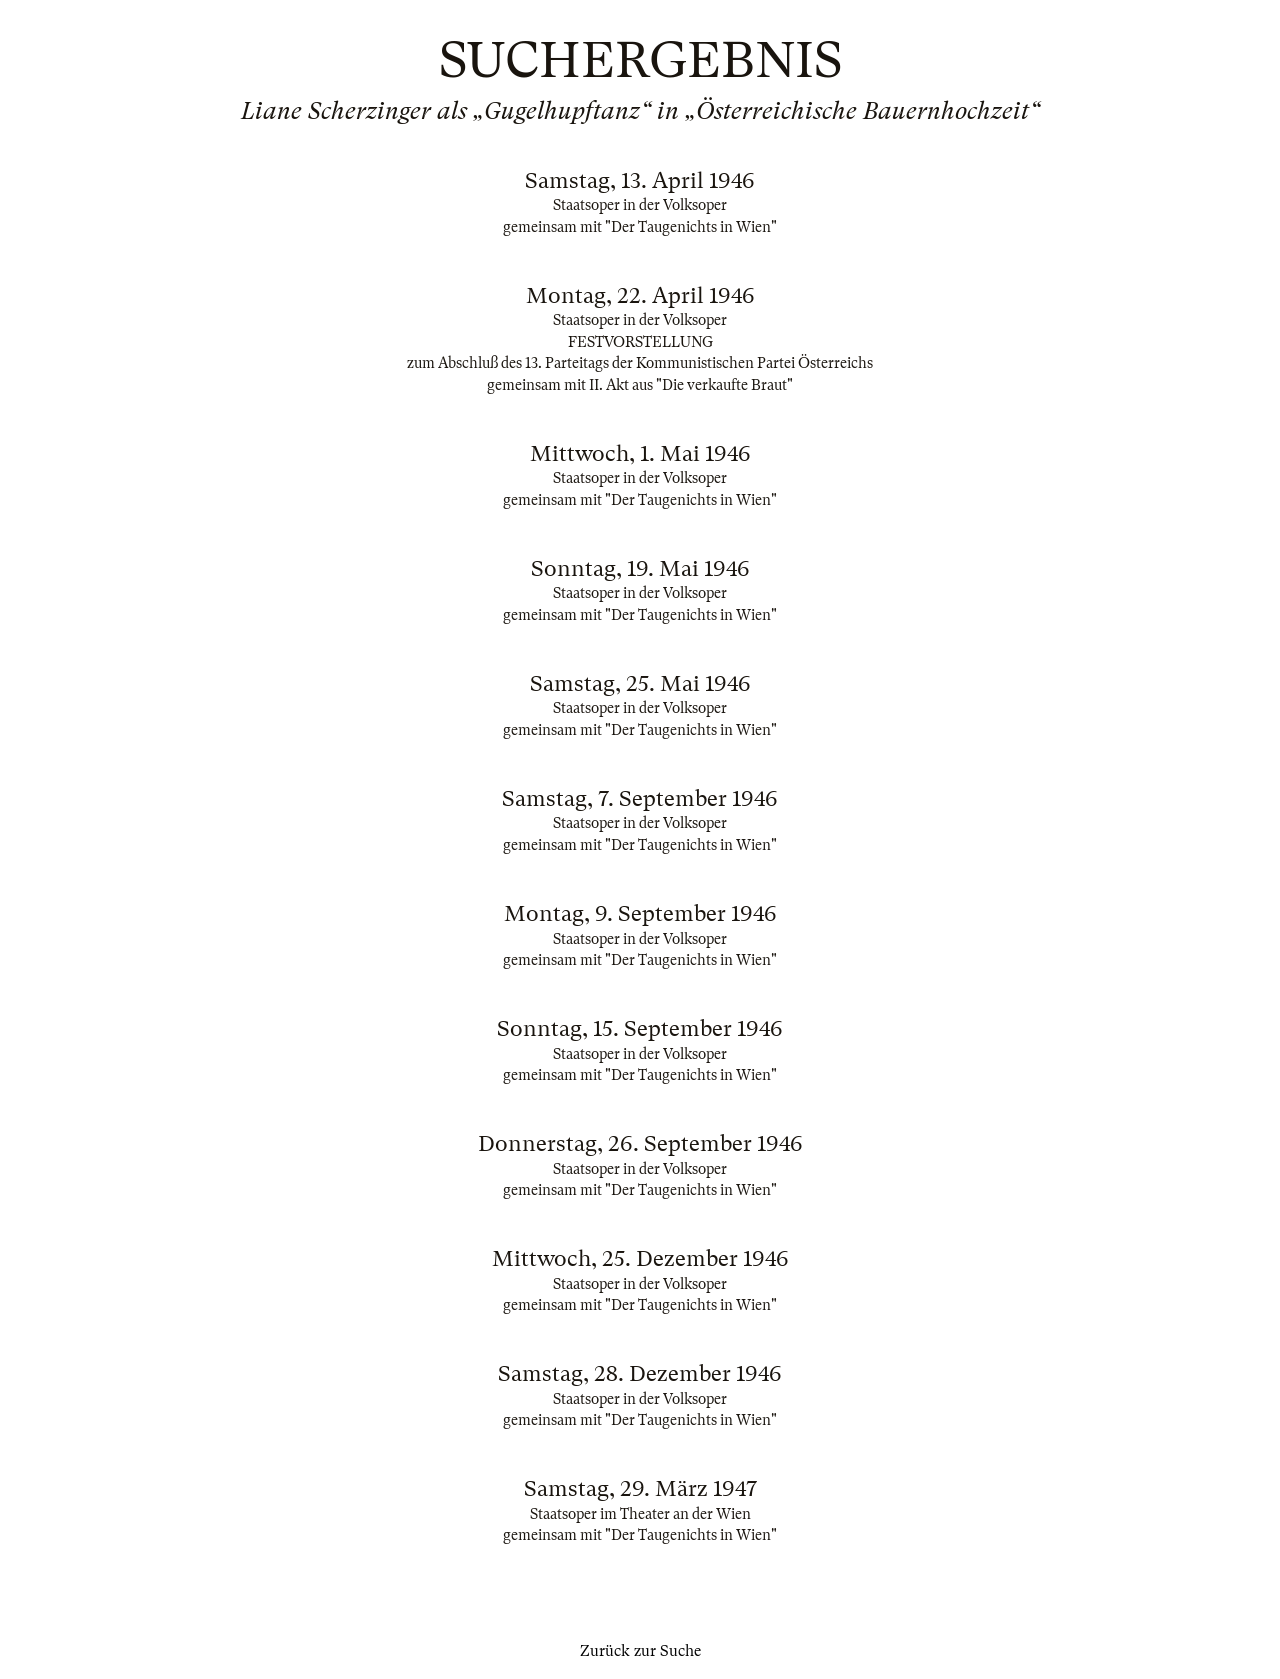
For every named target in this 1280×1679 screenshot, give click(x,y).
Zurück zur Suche (640, 1651)
